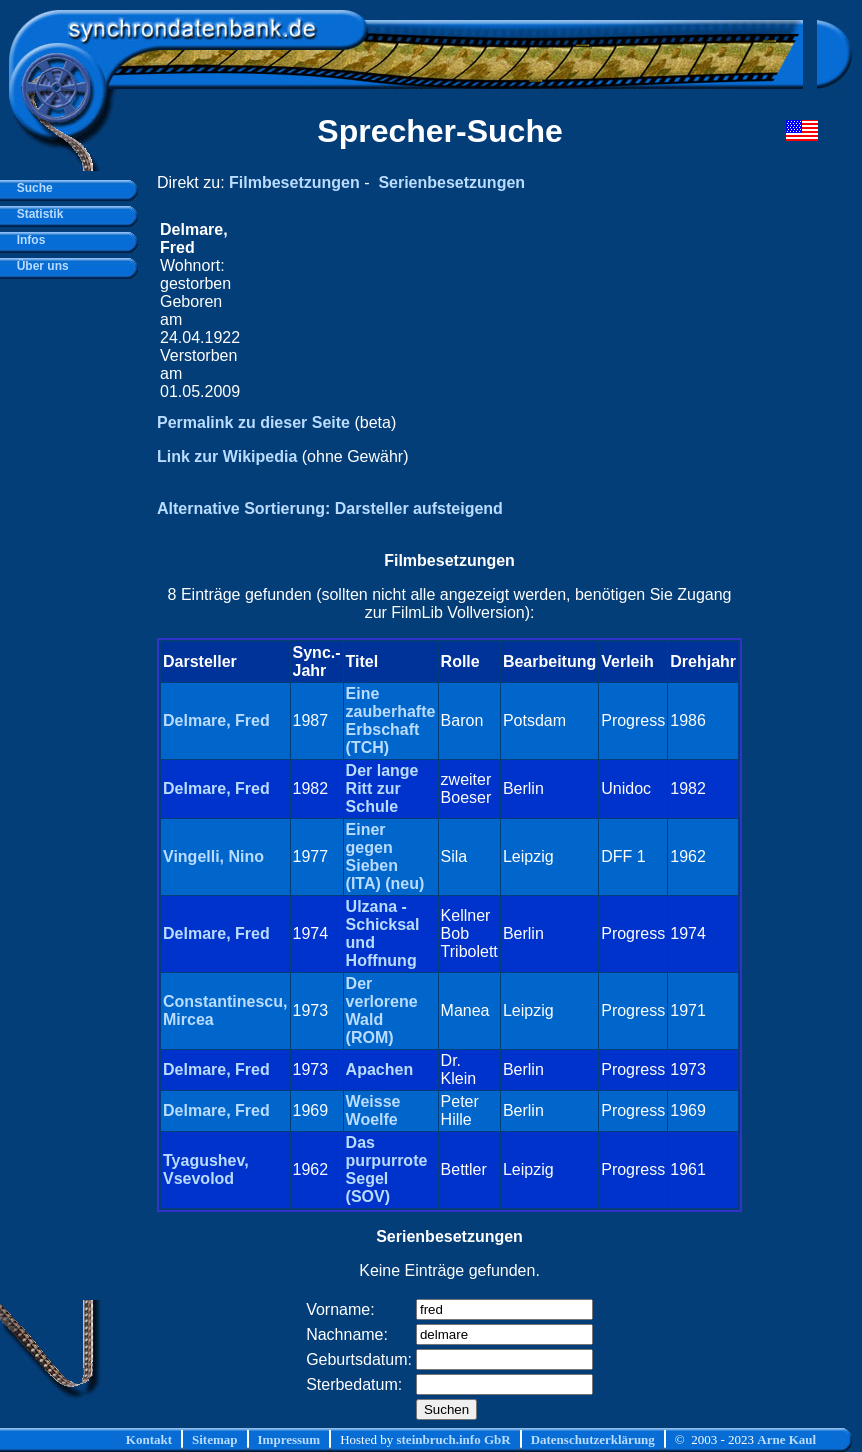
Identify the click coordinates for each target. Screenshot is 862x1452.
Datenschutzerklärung (593, 1439)
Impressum (289, 1439)
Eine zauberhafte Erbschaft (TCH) (391, 720)
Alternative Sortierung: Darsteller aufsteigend (330, 508)
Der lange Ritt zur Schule (382, 788)
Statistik (36, 214)
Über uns (39, 266)
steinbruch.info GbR (453, 1439)
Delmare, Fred (216, 720)
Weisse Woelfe (373, 1110)
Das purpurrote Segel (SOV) (387, 1169)
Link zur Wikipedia (227, 456)
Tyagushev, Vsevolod (206, 1169)
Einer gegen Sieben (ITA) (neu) (385, 856)
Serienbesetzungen (451, 182)
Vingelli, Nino (213, 856)
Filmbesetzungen (294, 182)
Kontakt (149, 1439)
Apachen (380, 1069)
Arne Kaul (786, 1439)
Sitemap (215, 1439)
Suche (31, 188)
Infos (27, 240)
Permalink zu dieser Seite (253, 422)
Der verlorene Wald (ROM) (382, 1010)
